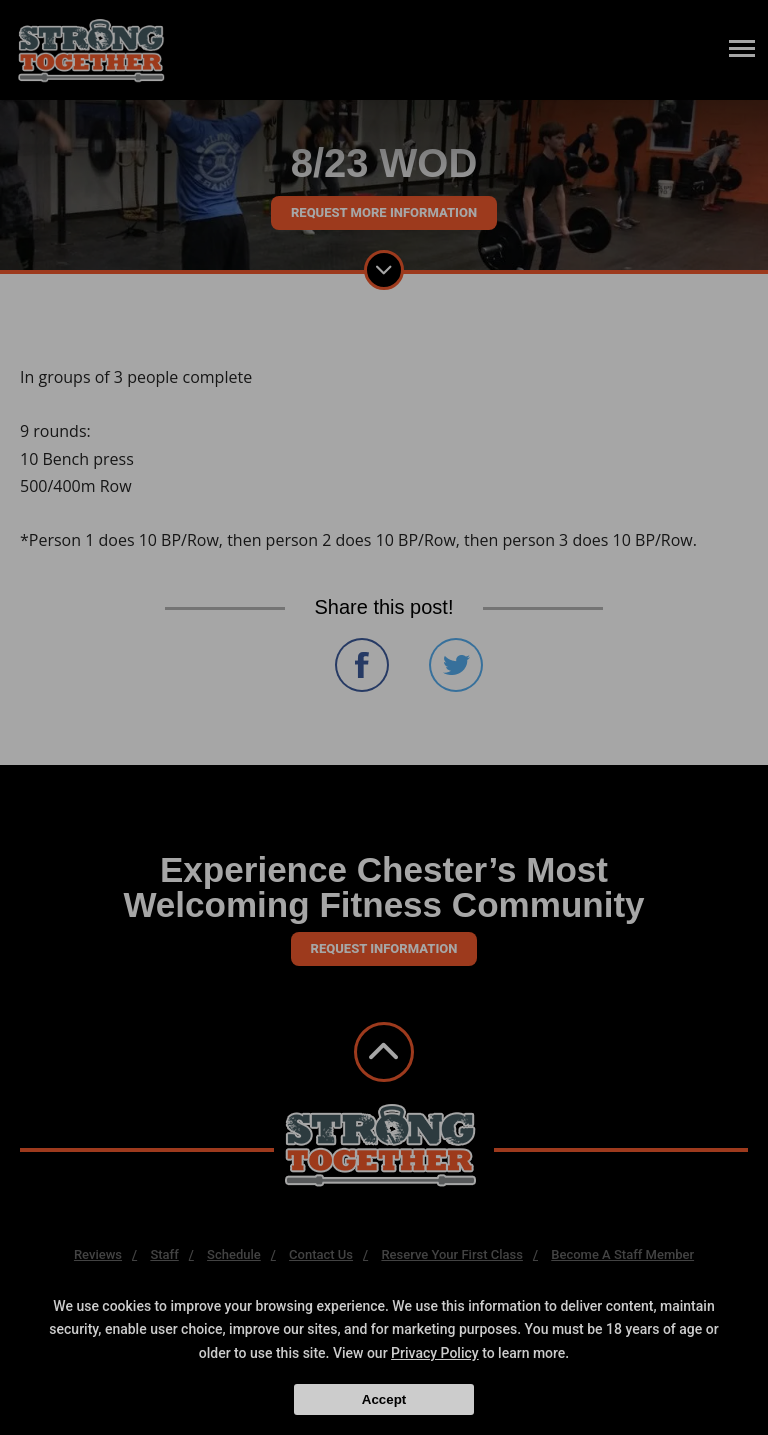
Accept (384, 1399)
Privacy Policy (435, 1353)
